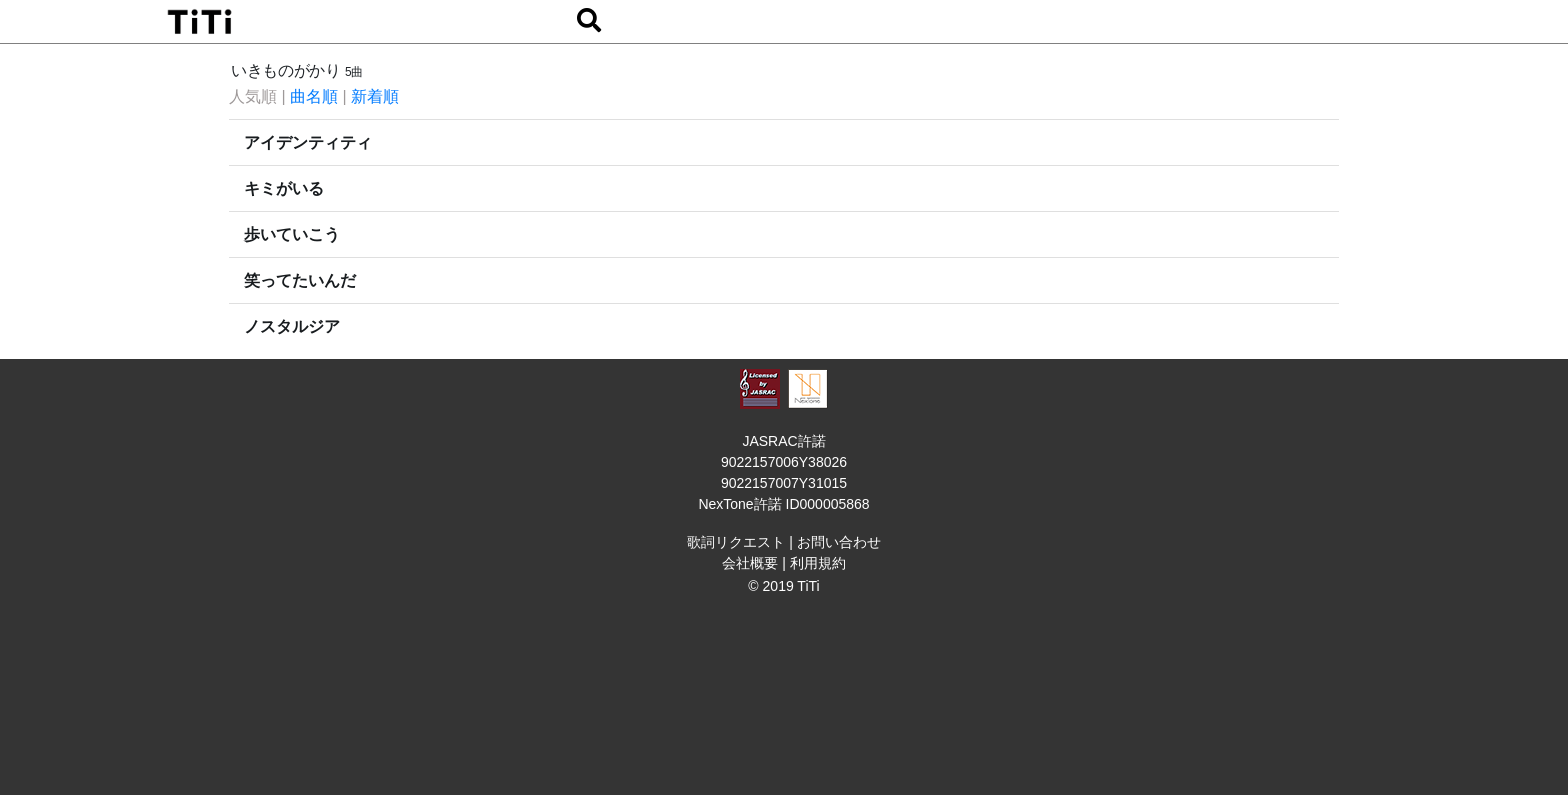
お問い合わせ (839, 542)
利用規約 (818, 563)
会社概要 (750, 563)
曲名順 (314, 96)
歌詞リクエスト (736, 542)
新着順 (375, 96)
